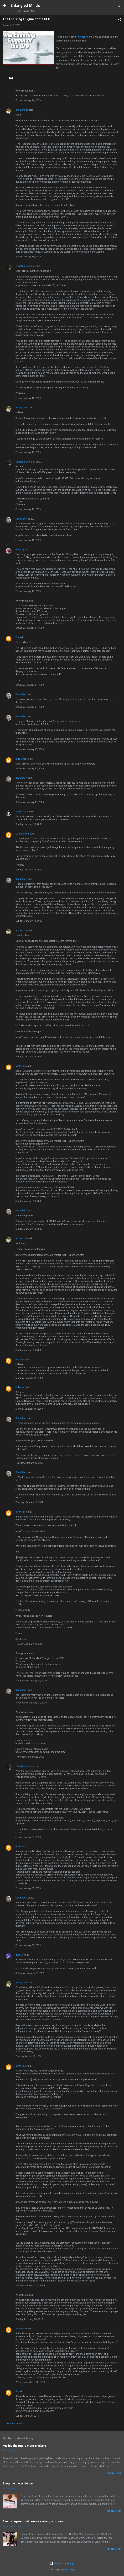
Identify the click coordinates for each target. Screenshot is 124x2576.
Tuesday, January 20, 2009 (29, 1462)
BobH (18, 1846)
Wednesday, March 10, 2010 (30, 2382)
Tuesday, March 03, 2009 (28, 2056)
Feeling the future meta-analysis (24, 2445)
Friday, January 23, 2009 (28, 1837)
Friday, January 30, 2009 (28, 1888)
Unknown (20, 1387)
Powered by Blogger (62, 2563)
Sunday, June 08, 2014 (27, 2415)
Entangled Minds (25, 5)
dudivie (19, 1954)
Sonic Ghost (22, 811)
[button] (119, 20)
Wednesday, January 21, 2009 (31, 1680)
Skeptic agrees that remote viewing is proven (33, 2521)
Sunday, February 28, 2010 (29, 2319)
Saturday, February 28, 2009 (30, 1973)
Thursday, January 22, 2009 (30, 1756)
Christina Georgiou (25, 266)
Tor (17, 637)
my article (83, 36)
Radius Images (69, 2570)
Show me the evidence (18, 2483)
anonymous (22, 109)
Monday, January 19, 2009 (29, 1378)
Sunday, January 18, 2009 (29, 824)
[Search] (119, 7)
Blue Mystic (22, 758)
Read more (114, 2473)
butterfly (20, 549)
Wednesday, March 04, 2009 (30, 2285)
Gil (17, 2391)
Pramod (20, 1359)
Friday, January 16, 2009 (28, 100)
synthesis (21, 1066)
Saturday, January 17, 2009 (30, 627)
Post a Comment (15, 2423)
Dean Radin (21, 518)
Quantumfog (22, 833)
